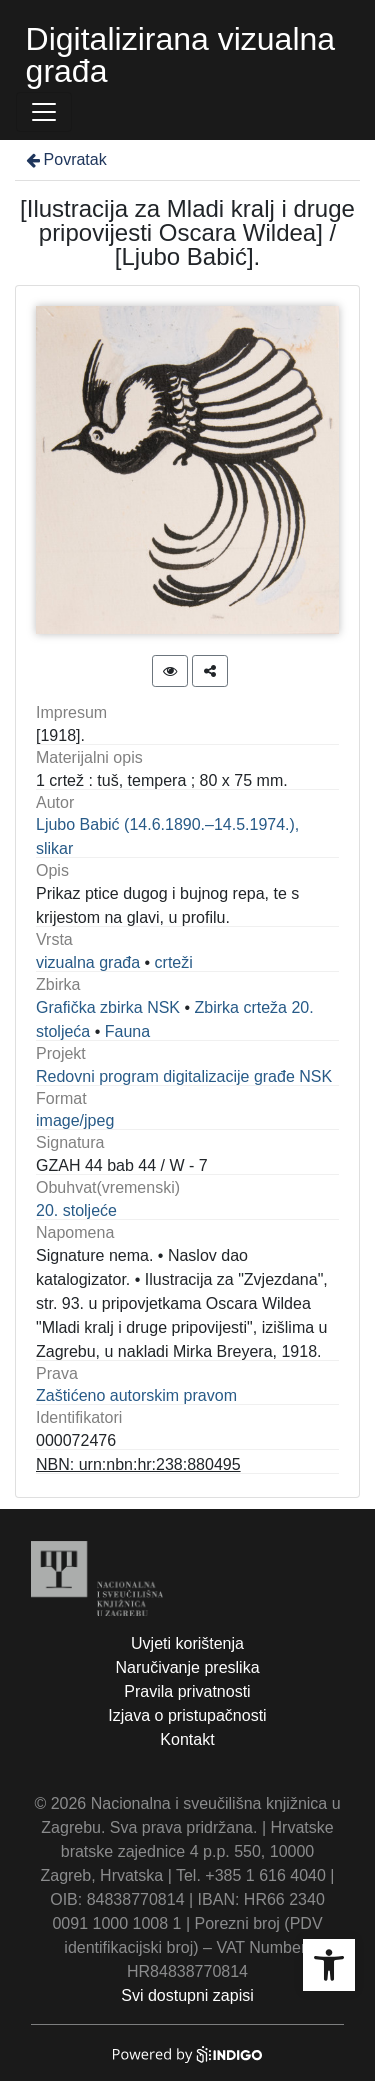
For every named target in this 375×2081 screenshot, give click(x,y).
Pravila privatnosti (187, 1691)
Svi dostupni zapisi (187, 1995)
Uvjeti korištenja (187, 1643)
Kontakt (187, 1739)
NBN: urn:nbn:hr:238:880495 (138, 1464)
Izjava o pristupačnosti (187, 1715)
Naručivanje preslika (187, 1667)
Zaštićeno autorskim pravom (136, 1395)
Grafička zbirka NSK (108, 1007)
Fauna (127, 1031)
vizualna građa (88, 962)
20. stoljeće (76, 1210)
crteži (174, 962)
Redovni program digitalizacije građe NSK (184, 1076)
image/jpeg (75, 1120)
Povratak (65, 159)
